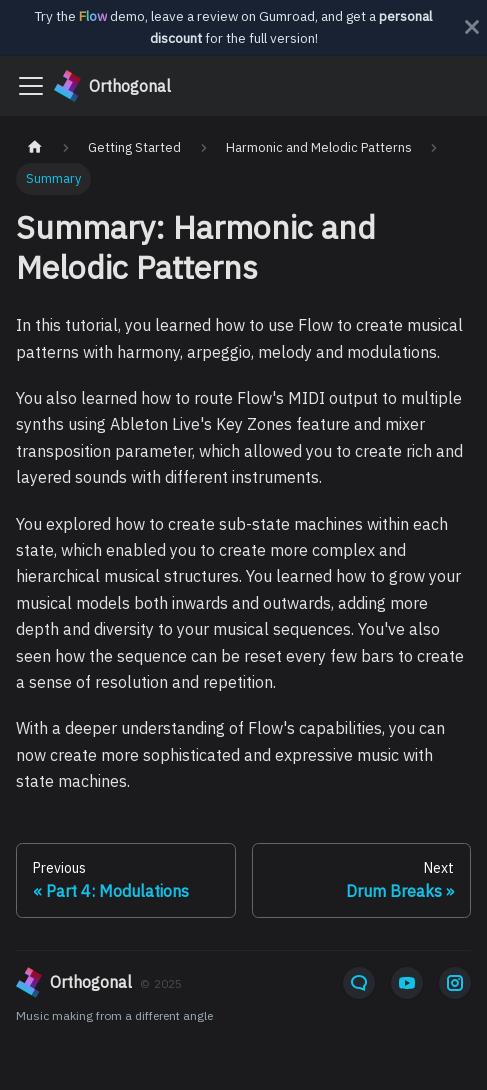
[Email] (359, 983)
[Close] (472, 27)
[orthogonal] (167, 982)
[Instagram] (455, 983)
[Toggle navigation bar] (31, 86)
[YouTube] (407, 983)
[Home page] (35, 147)
